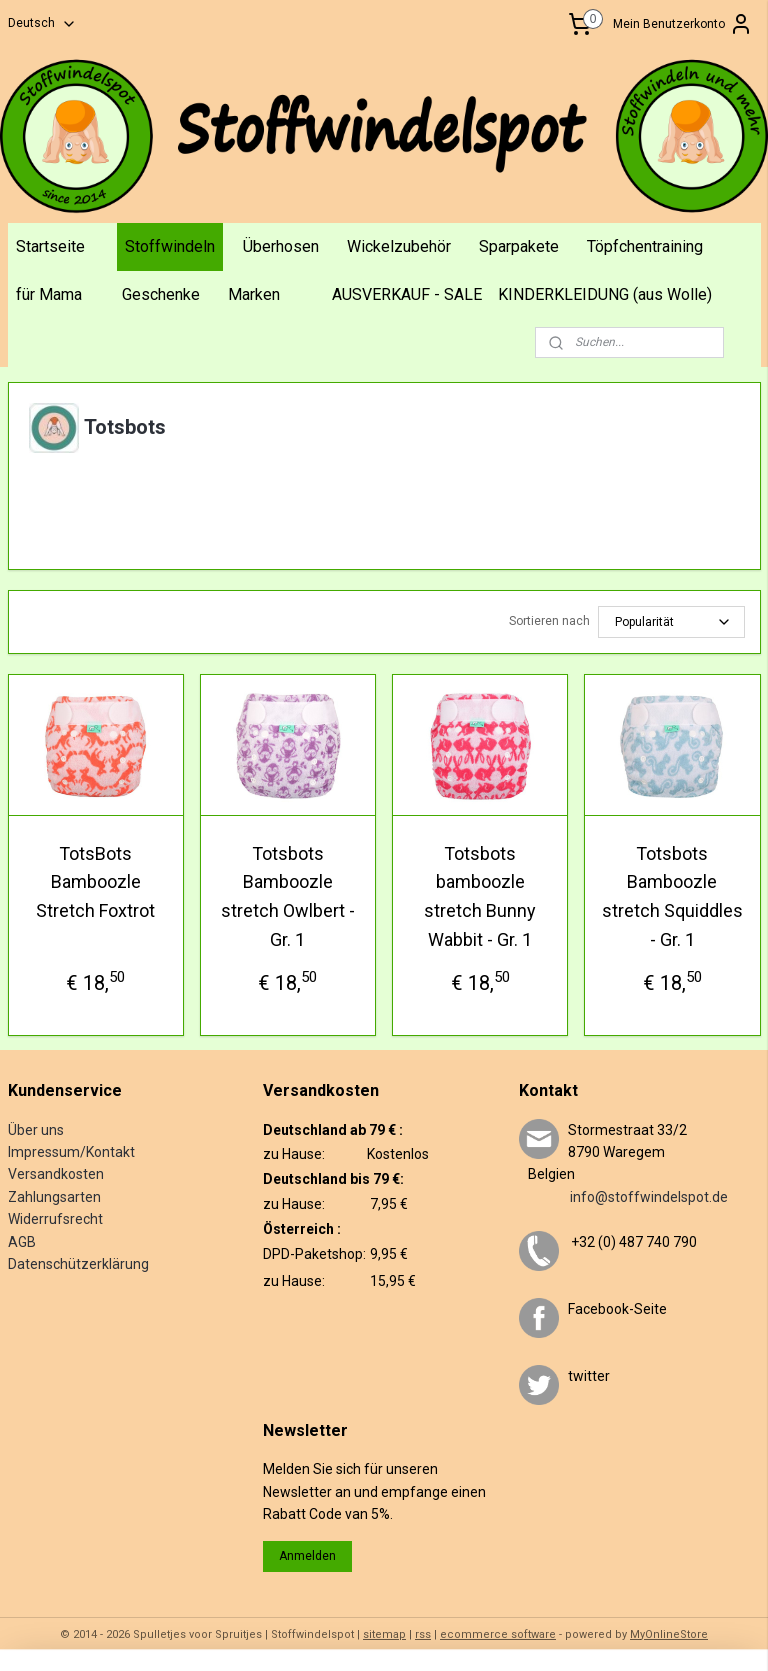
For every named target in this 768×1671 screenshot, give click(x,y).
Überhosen (281, 246)
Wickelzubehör (399, 246)
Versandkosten (56, 1174)
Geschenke (161, 294)
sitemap (384, 1634)
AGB (22, 1242)
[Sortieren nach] (671, 621)
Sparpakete (519, 246)
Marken (254, 294)
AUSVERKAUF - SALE (407, 294)
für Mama (49, 294)
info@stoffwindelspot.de (623, 1197)
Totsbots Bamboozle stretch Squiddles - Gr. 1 (672, 895)
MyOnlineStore (669, 1634)
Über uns (36, 1130)
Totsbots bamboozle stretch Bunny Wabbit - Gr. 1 (480, 895)
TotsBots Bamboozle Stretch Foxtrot (95, 881)
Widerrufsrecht (55, 1219)
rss (423, 1634)
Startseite (50, 246)
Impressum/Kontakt (71, 1152)
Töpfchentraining (645, 246)
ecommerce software (498, 1634)
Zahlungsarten (54, 1197)
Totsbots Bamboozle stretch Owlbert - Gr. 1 (288, 895)
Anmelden (307, 1556)
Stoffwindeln (170, 246)
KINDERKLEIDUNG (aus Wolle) (605, 294)
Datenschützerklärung (78, 1264)
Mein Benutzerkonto (683, 24)
